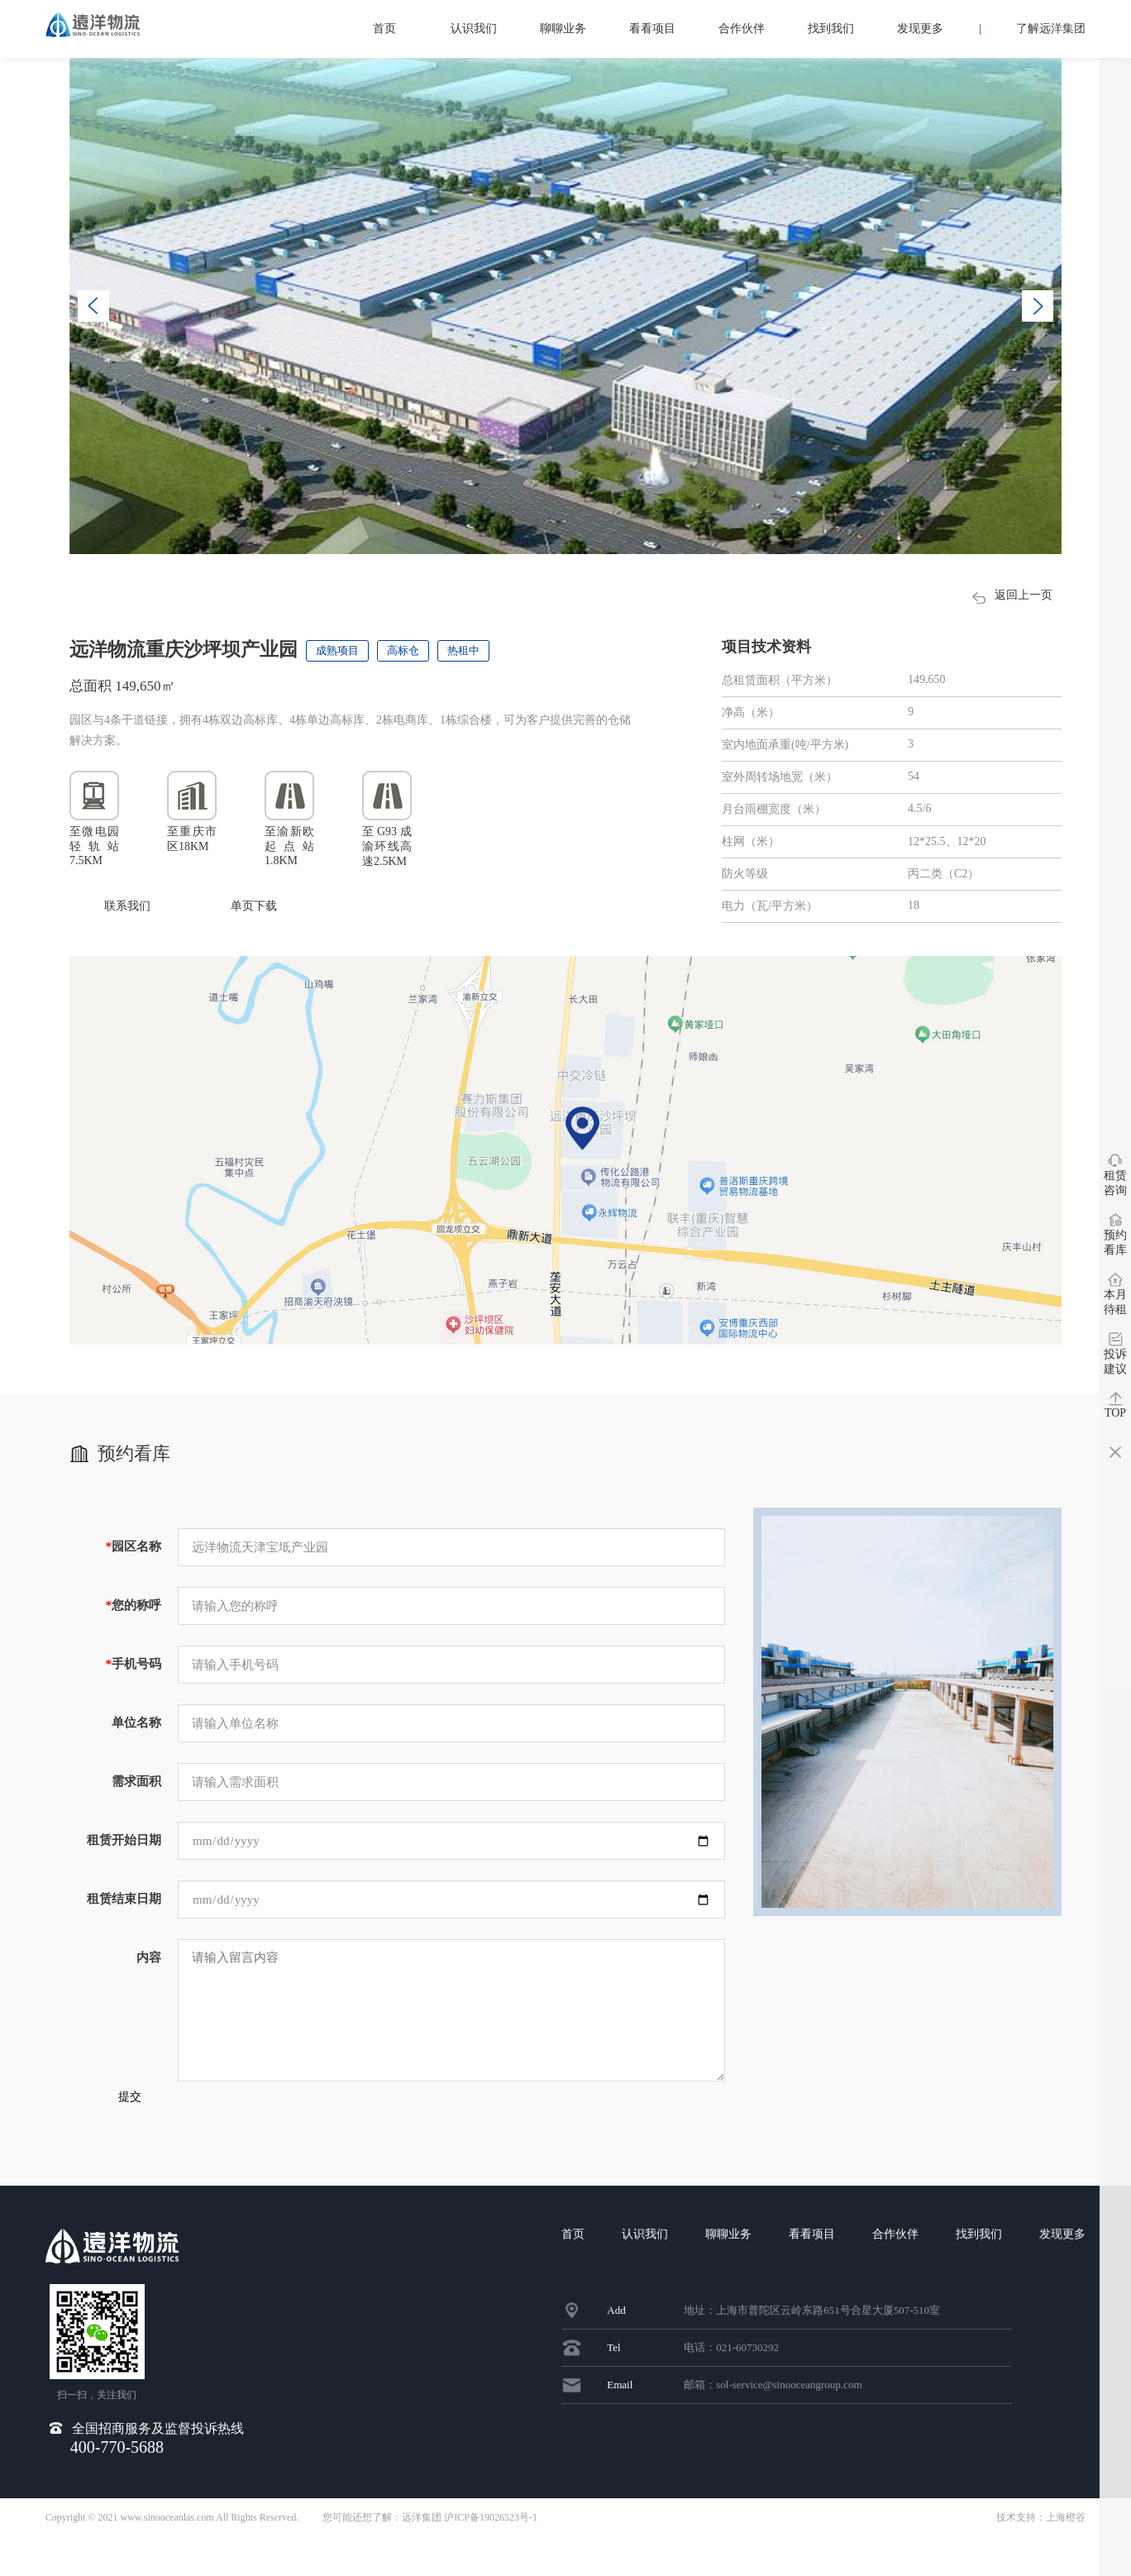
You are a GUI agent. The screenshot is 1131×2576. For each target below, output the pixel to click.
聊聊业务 (563, 28)
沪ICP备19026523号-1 (490, 2556)
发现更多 (920, 28)
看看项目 (652, 28)
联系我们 (127, 905)
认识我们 (474, 28)
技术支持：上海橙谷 (1041, 2556)
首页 (384, 28)
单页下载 (259, 907)
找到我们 (831, 28)
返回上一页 (997, 597)
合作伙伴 (741, 28)
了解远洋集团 (1051, 28)
